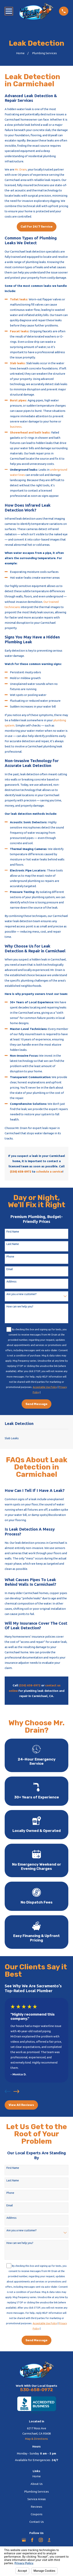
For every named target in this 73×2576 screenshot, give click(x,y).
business (16, 426)
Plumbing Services (36, 2491)
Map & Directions (36, 2438)
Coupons (36, 2514)
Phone (10, 1256)
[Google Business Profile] (24, 2540)
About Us (37, 2483)
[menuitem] (36, 1438)
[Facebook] (32, 2540)
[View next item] (16, 2091)
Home (36, 2476)
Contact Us (36, 2521)
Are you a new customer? (21, 1294)
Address (11, 1281)
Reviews (36, 2506)
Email (9, 1269)
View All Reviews (21, 2105)
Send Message (36, 1404)
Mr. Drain (21, 169)
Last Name (12, 1244)
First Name (12, 1231)
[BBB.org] (49, 2540)
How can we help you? (19, 1306)
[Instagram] (41, 2540)
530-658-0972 (36, 2389)
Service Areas (36, 2499)
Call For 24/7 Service (37, 226)
